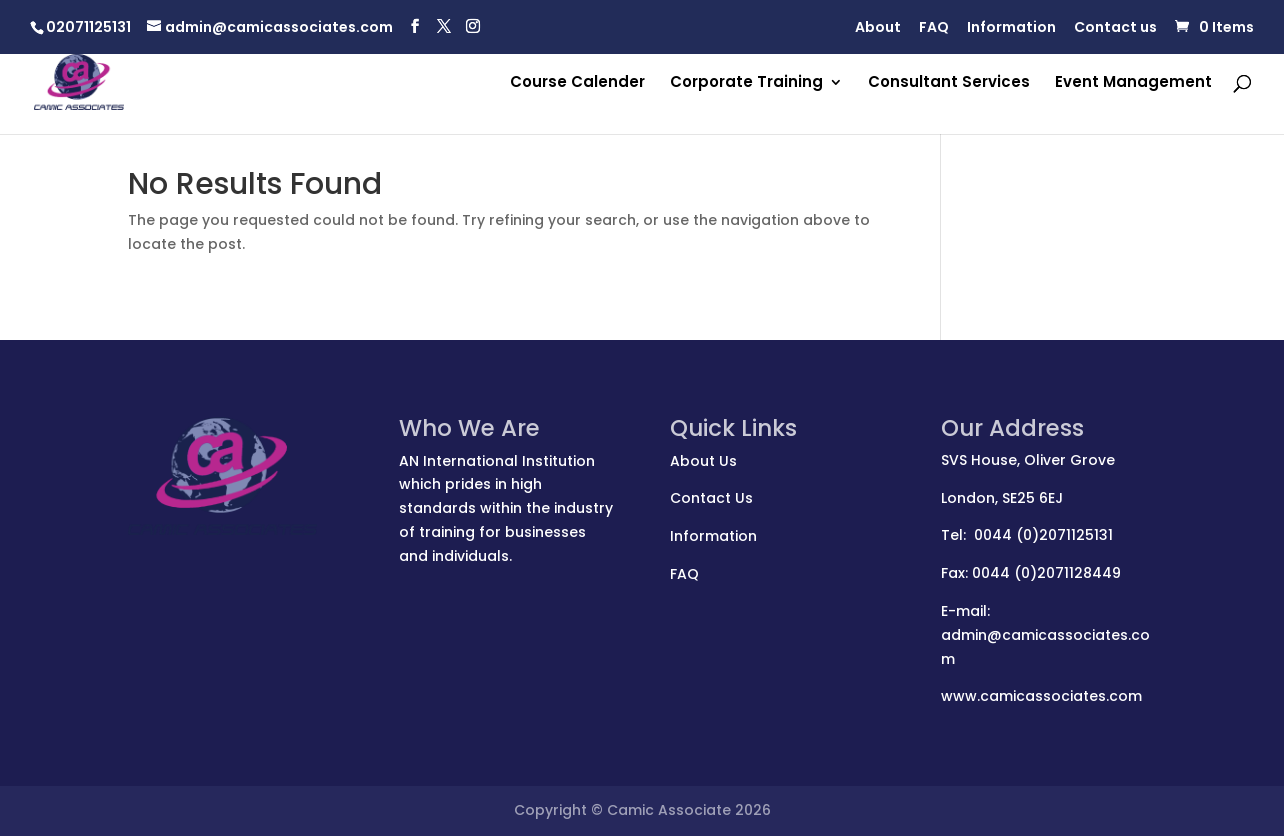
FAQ (934, 28)
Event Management (1133, 83)
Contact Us (711, 498)
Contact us (1115, 28)
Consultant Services (949, 83)
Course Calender (577, 83)
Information (1011, 28)
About (878, 28)
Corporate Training (746, 83)
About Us (703, 461)
